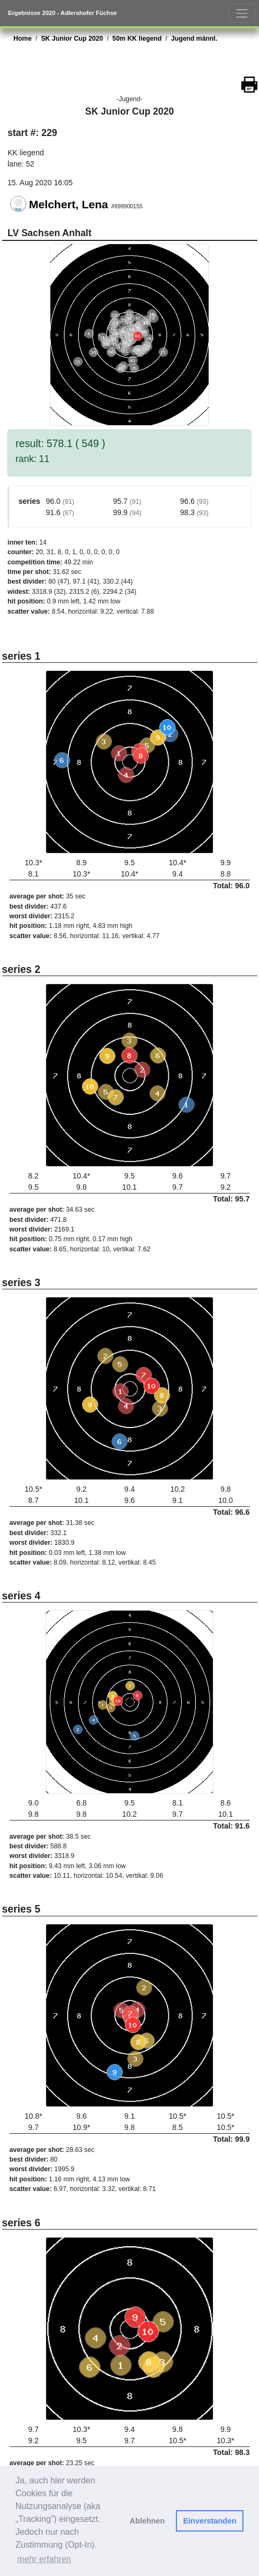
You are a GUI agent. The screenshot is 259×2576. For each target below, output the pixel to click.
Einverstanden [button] (209, 2521)
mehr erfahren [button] (44, 2559)
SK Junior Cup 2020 (72, 38)
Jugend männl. (194, 38)
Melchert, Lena (68, 204)
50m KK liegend (137, 38)
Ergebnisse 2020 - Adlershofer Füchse (62, 13)
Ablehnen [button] (147, 2521)
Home (22, 38)
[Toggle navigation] (242, 13)
